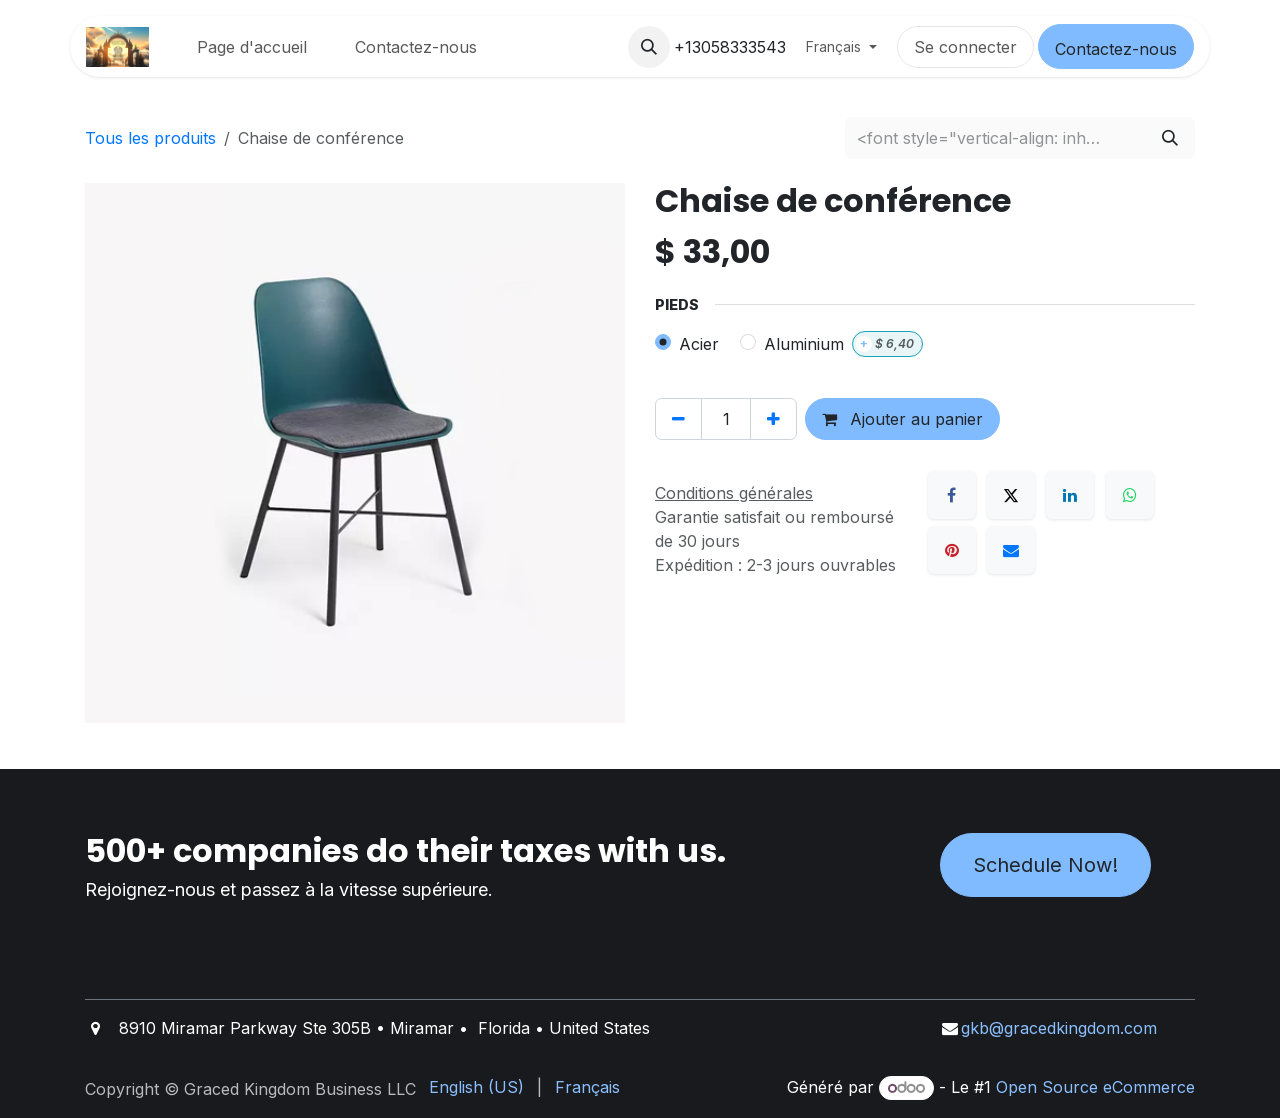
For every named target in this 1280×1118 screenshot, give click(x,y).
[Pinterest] (952, 550)
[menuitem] (252, 47)
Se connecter (965, 47)
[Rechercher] (1170, 138)
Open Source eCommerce (1095, 1087)
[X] (1011, 495)
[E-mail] (1011, 550)
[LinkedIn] (1070, 495)
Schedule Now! (1045, 865)
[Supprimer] (678, 419)
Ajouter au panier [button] (902, 419)
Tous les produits (150, 138)
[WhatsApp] (1130, 495)
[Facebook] (952, 495)
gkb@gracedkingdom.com (1059, 1028)
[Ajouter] (773, 419)
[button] (649, 47)
